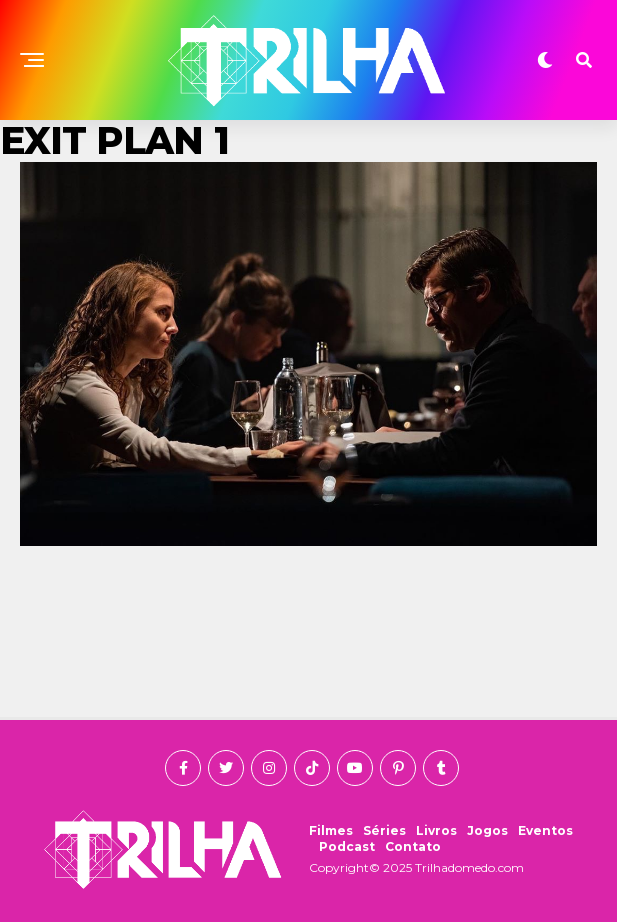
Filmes (331, 830)
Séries (384, 830)
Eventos (545, 830)
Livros (436, 830)
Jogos (487, 830)
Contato (413, 846)
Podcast (347, 846)
